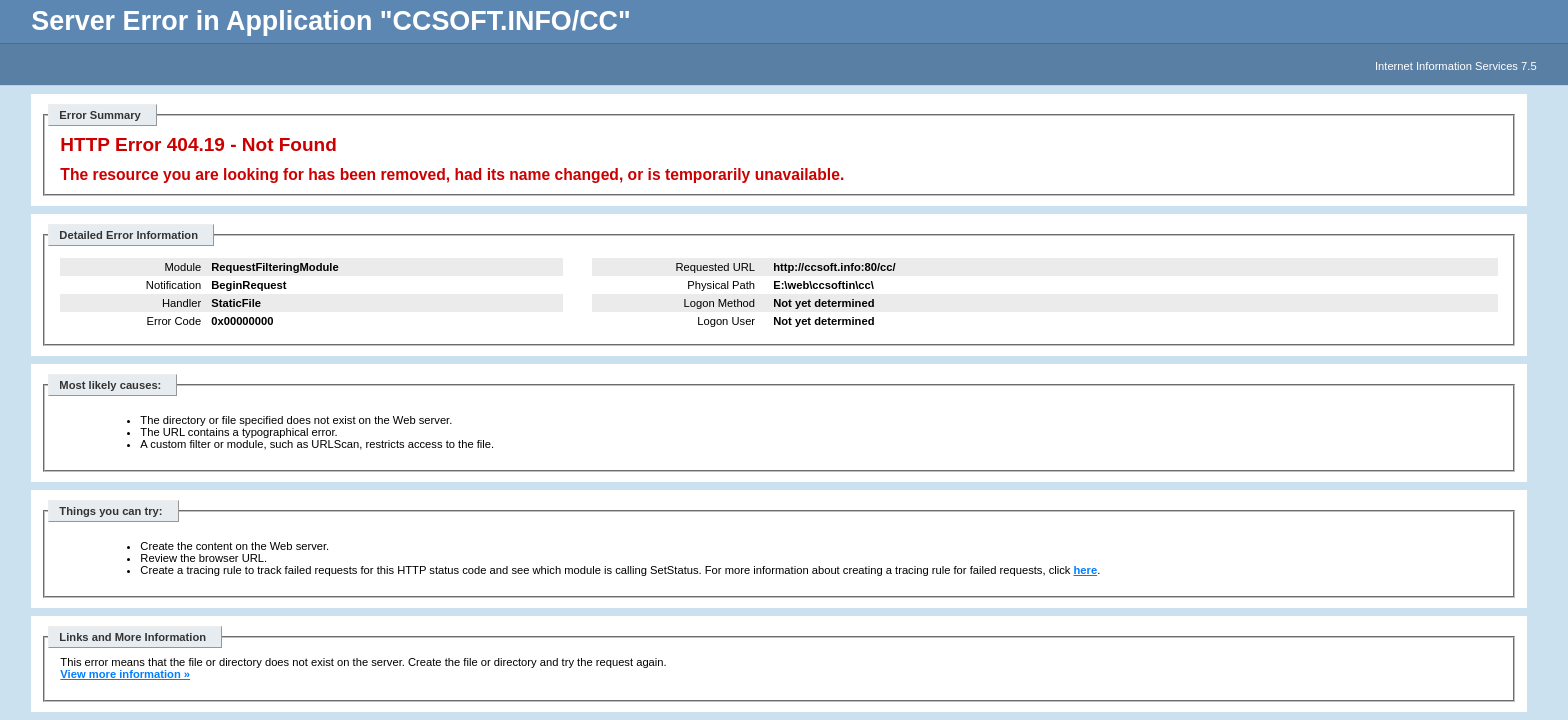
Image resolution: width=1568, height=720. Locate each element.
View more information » (125, 674)
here (1086, 570)
